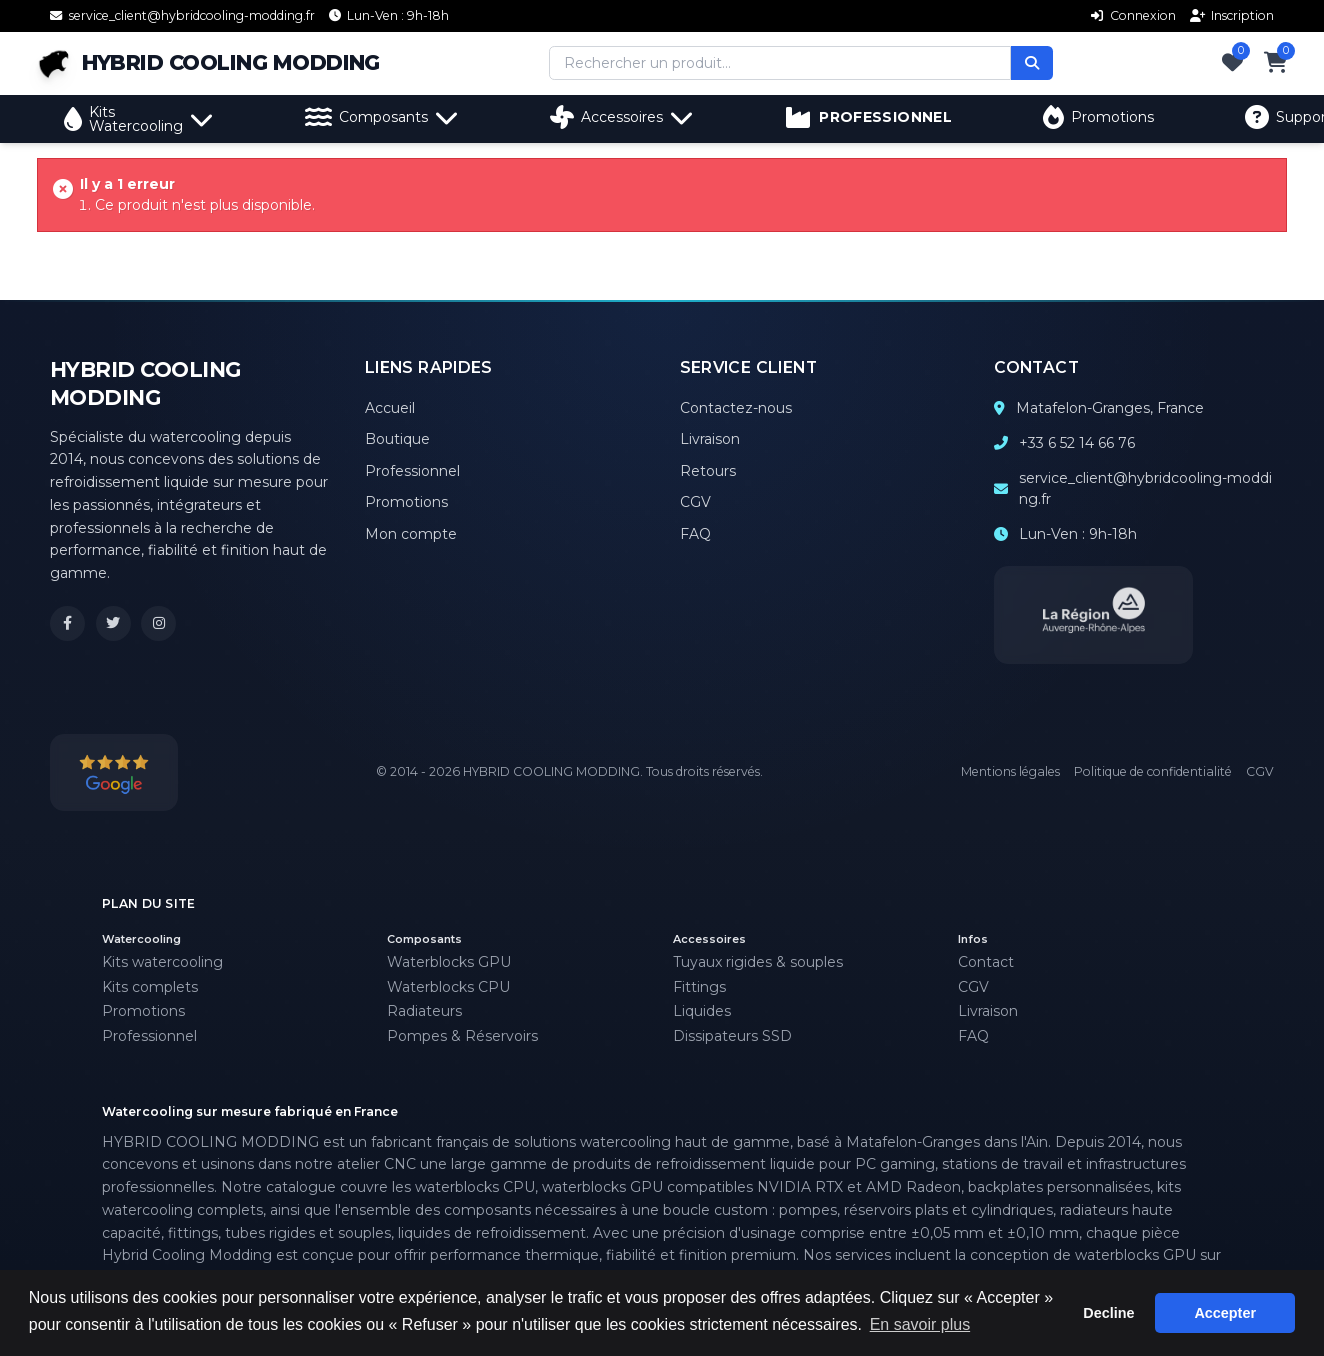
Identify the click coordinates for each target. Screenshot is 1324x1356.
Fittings (699, 987)
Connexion (1133, 15)
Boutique (397, 439)
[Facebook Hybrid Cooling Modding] (67, 623)
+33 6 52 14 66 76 (1077, 443)
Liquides (702, 1011)
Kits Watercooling (139, 119)
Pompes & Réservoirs (462, 1036)
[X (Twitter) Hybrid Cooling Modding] (113, 623)
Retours (708, 471)
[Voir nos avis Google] (114, 772)
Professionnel (412, 471)
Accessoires (622, 117)
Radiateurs (424, 1011)
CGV (695, 502)
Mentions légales (1010, 771)
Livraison (710, 439)
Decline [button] (1108, 1313)
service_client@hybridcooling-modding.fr (1145, 488)
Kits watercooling (162, 962)
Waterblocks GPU (449, 962)
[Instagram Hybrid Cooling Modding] (158, 623)
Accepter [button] (1225, 1313)
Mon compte (411, 534)
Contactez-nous (736, 408)
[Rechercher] (1032, 63)
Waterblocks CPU (448, 987)
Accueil (390, 408)
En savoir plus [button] (920, 1324)
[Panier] (1276, 63)
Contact (986, 962)
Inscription (1232, 15)
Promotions (1098, 117)
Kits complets (150, 987)
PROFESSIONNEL (868, 117)
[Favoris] (1232, 63)
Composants (382, 117)
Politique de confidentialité (1153, 771)
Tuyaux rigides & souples (758, 962)
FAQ (695, 534)
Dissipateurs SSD (732, 1036)
